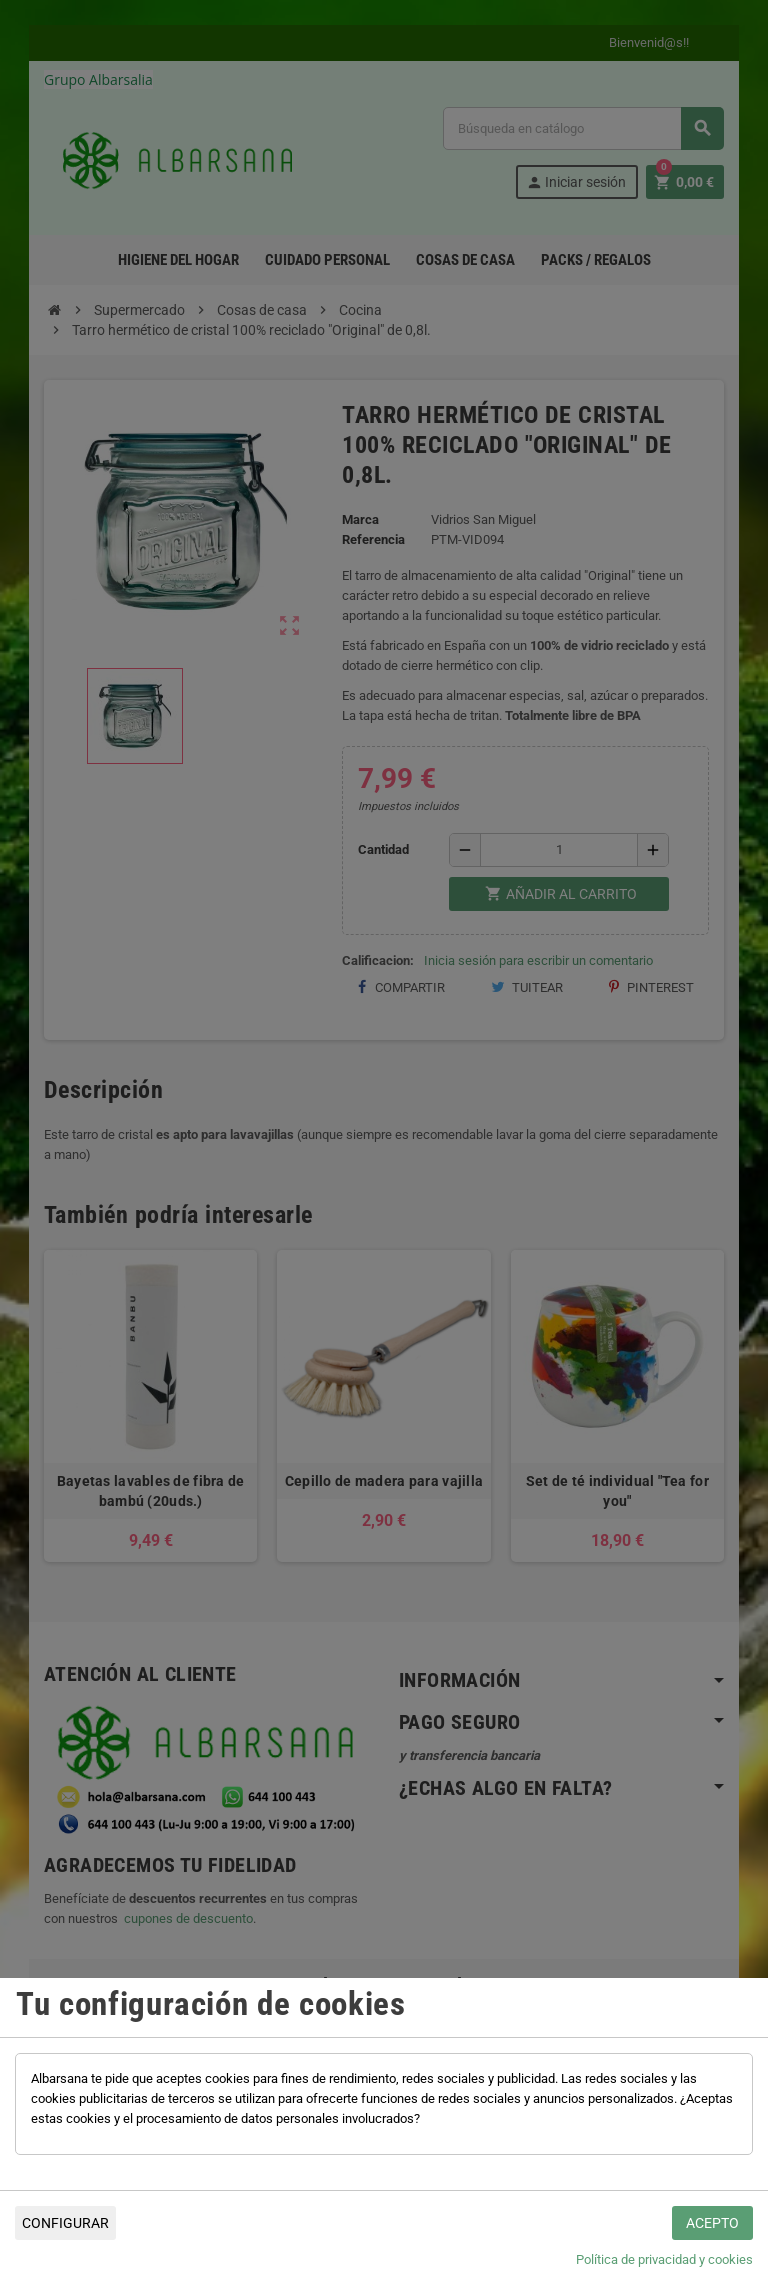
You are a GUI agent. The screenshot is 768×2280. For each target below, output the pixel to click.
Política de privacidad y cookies (664, 2259)
